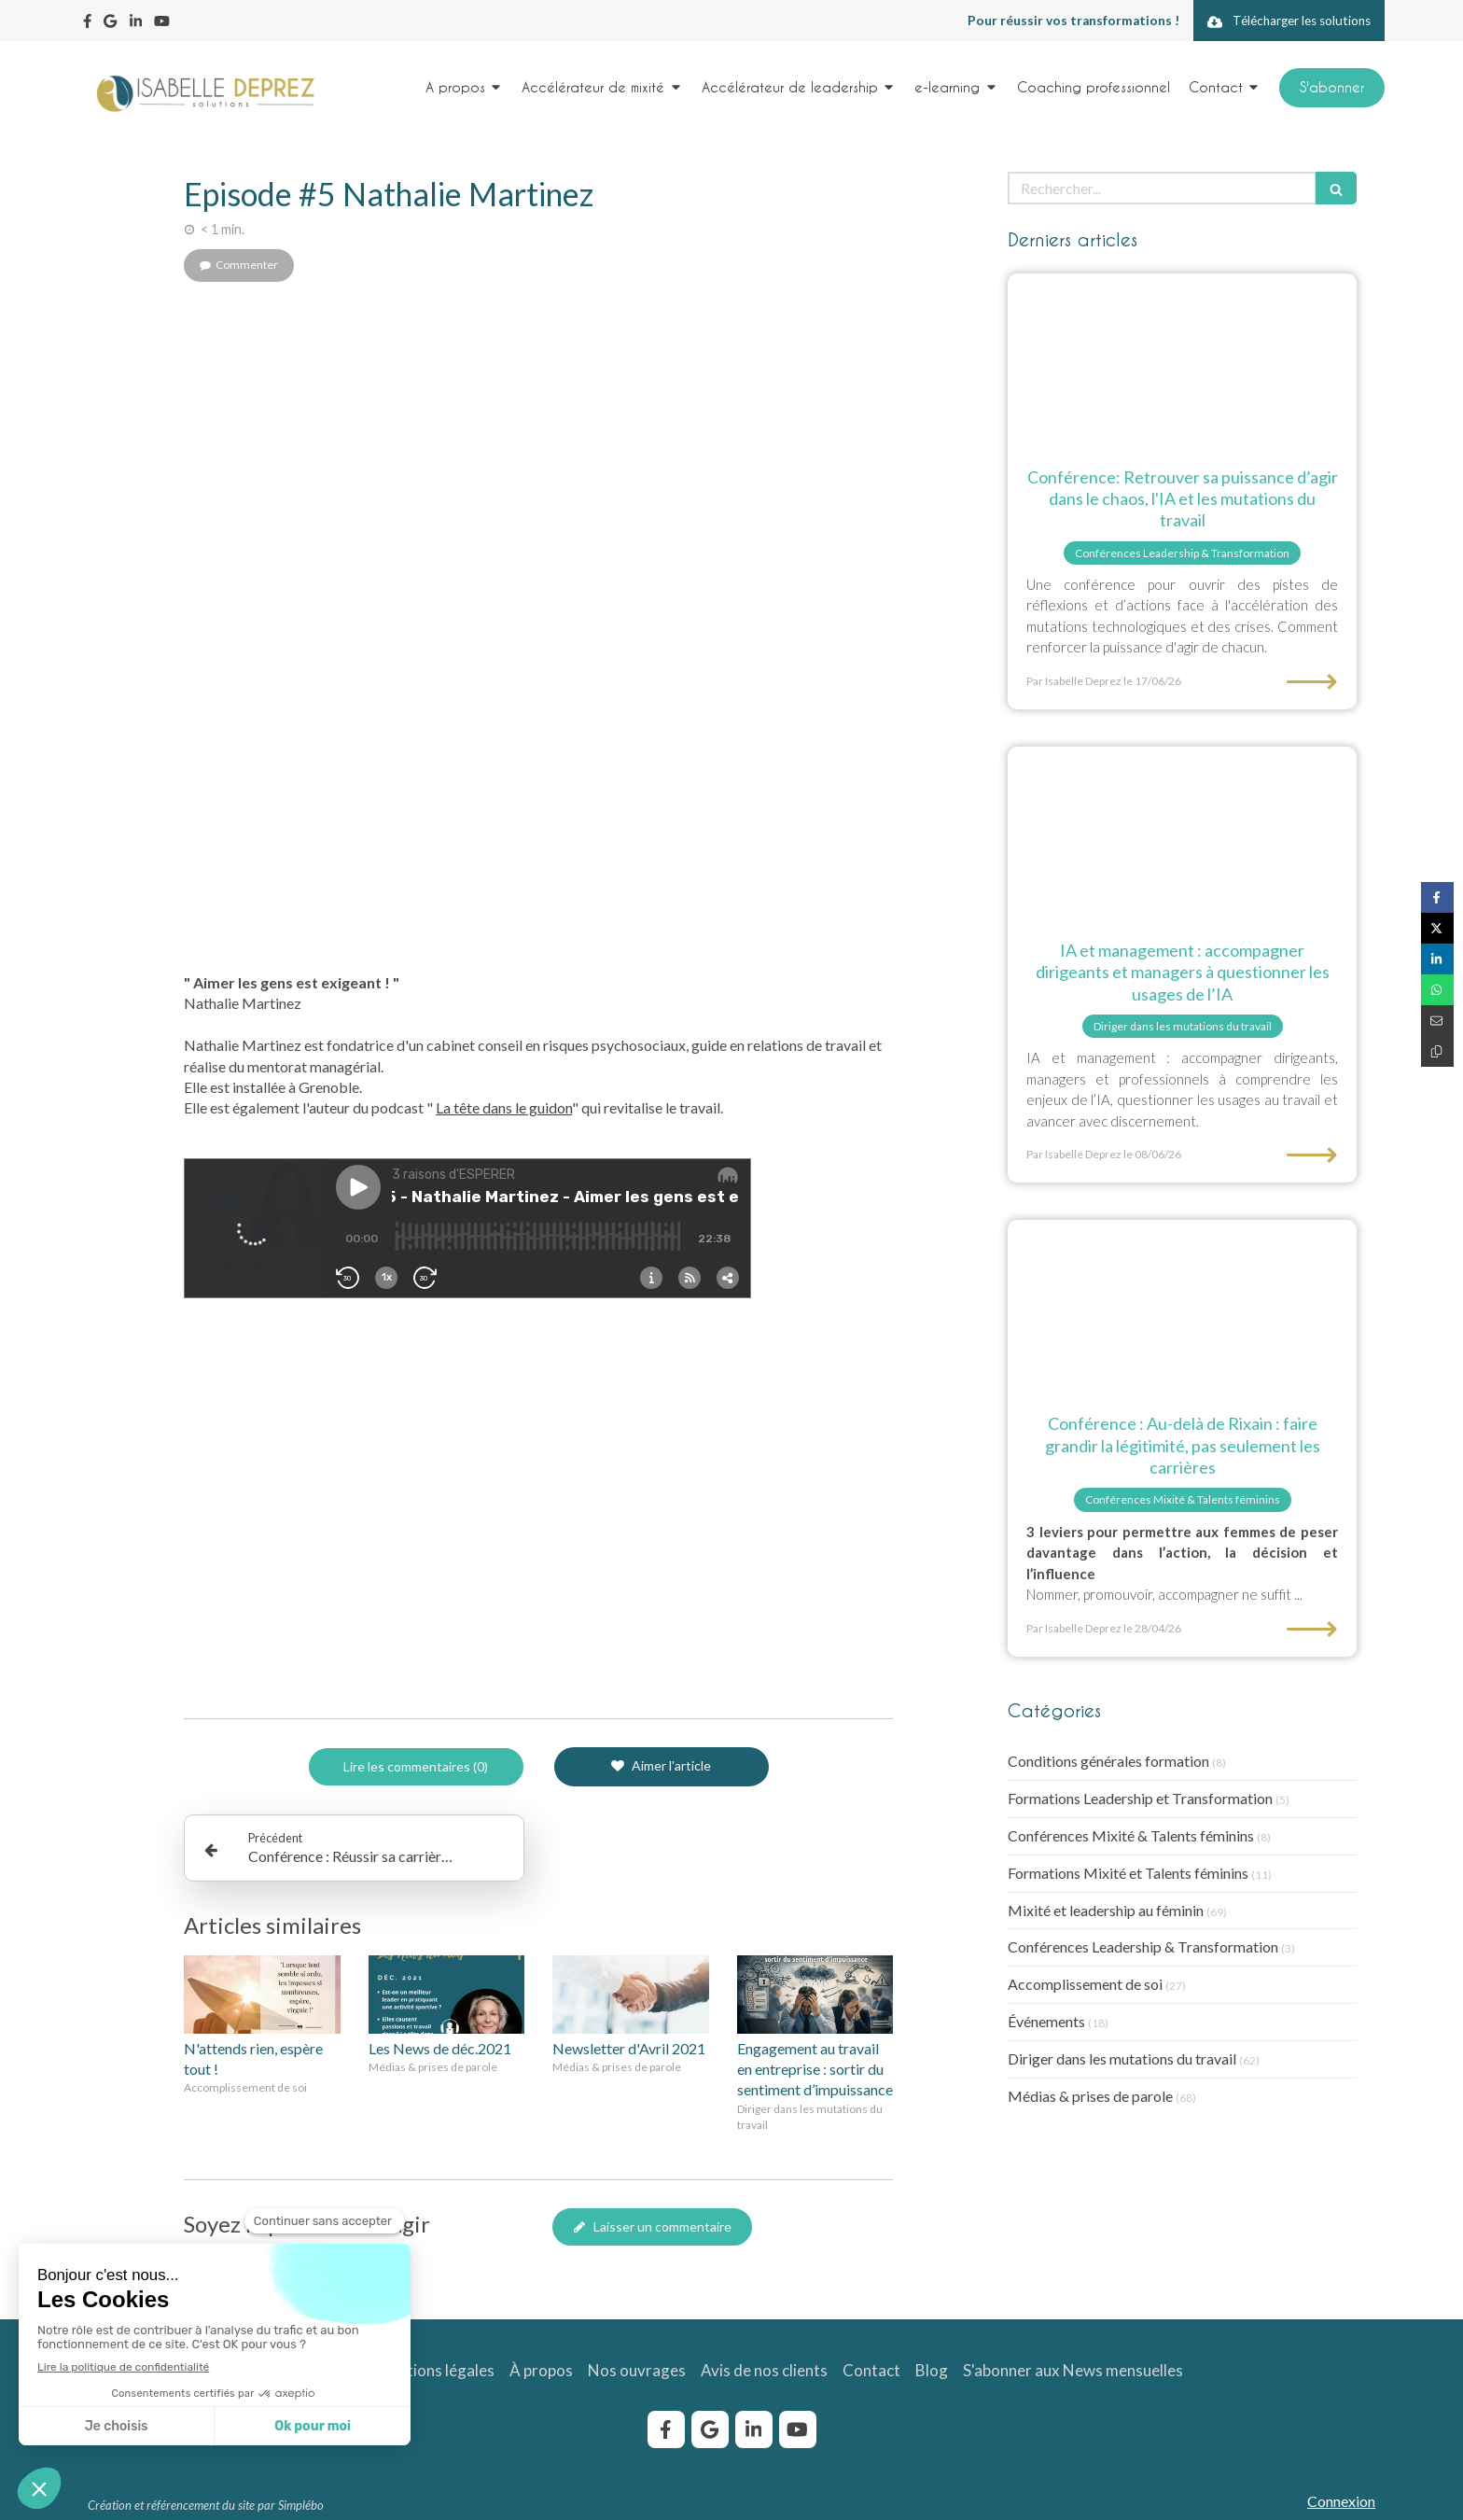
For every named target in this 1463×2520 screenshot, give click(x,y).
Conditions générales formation (1108, 1761)
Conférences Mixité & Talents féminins (1131, 1835)
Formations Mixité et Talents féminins (1128, 1873)
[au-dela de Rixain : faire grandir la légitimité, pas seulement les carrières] (1182, 1307)
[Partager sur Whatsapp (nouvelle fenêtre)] (1437, 989)
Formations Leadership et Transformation (1140, 1798)
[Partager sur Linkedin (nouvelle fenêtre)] (1437, 959)
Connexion (1341, 2501)
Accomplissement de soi (1085, 1984)
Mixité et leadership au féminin (1106, 1910)
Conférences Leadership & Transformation (1143, 1946)
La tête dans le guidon (504, 1107)
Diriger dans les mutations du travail (1122, 2058)
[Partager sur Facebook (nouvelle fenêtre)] (1437, 897)
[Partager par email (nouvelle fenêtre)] (1437, 1020)
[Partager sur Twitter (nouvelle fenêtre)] (1437, 928)
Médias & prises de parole (1090, 2096)
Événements (1046, 2021)
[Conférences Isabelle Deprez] (1182, 360)
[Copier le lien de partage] (1437, 1051)
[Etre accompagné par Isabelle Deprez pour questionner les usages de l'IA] (1182, 834)
